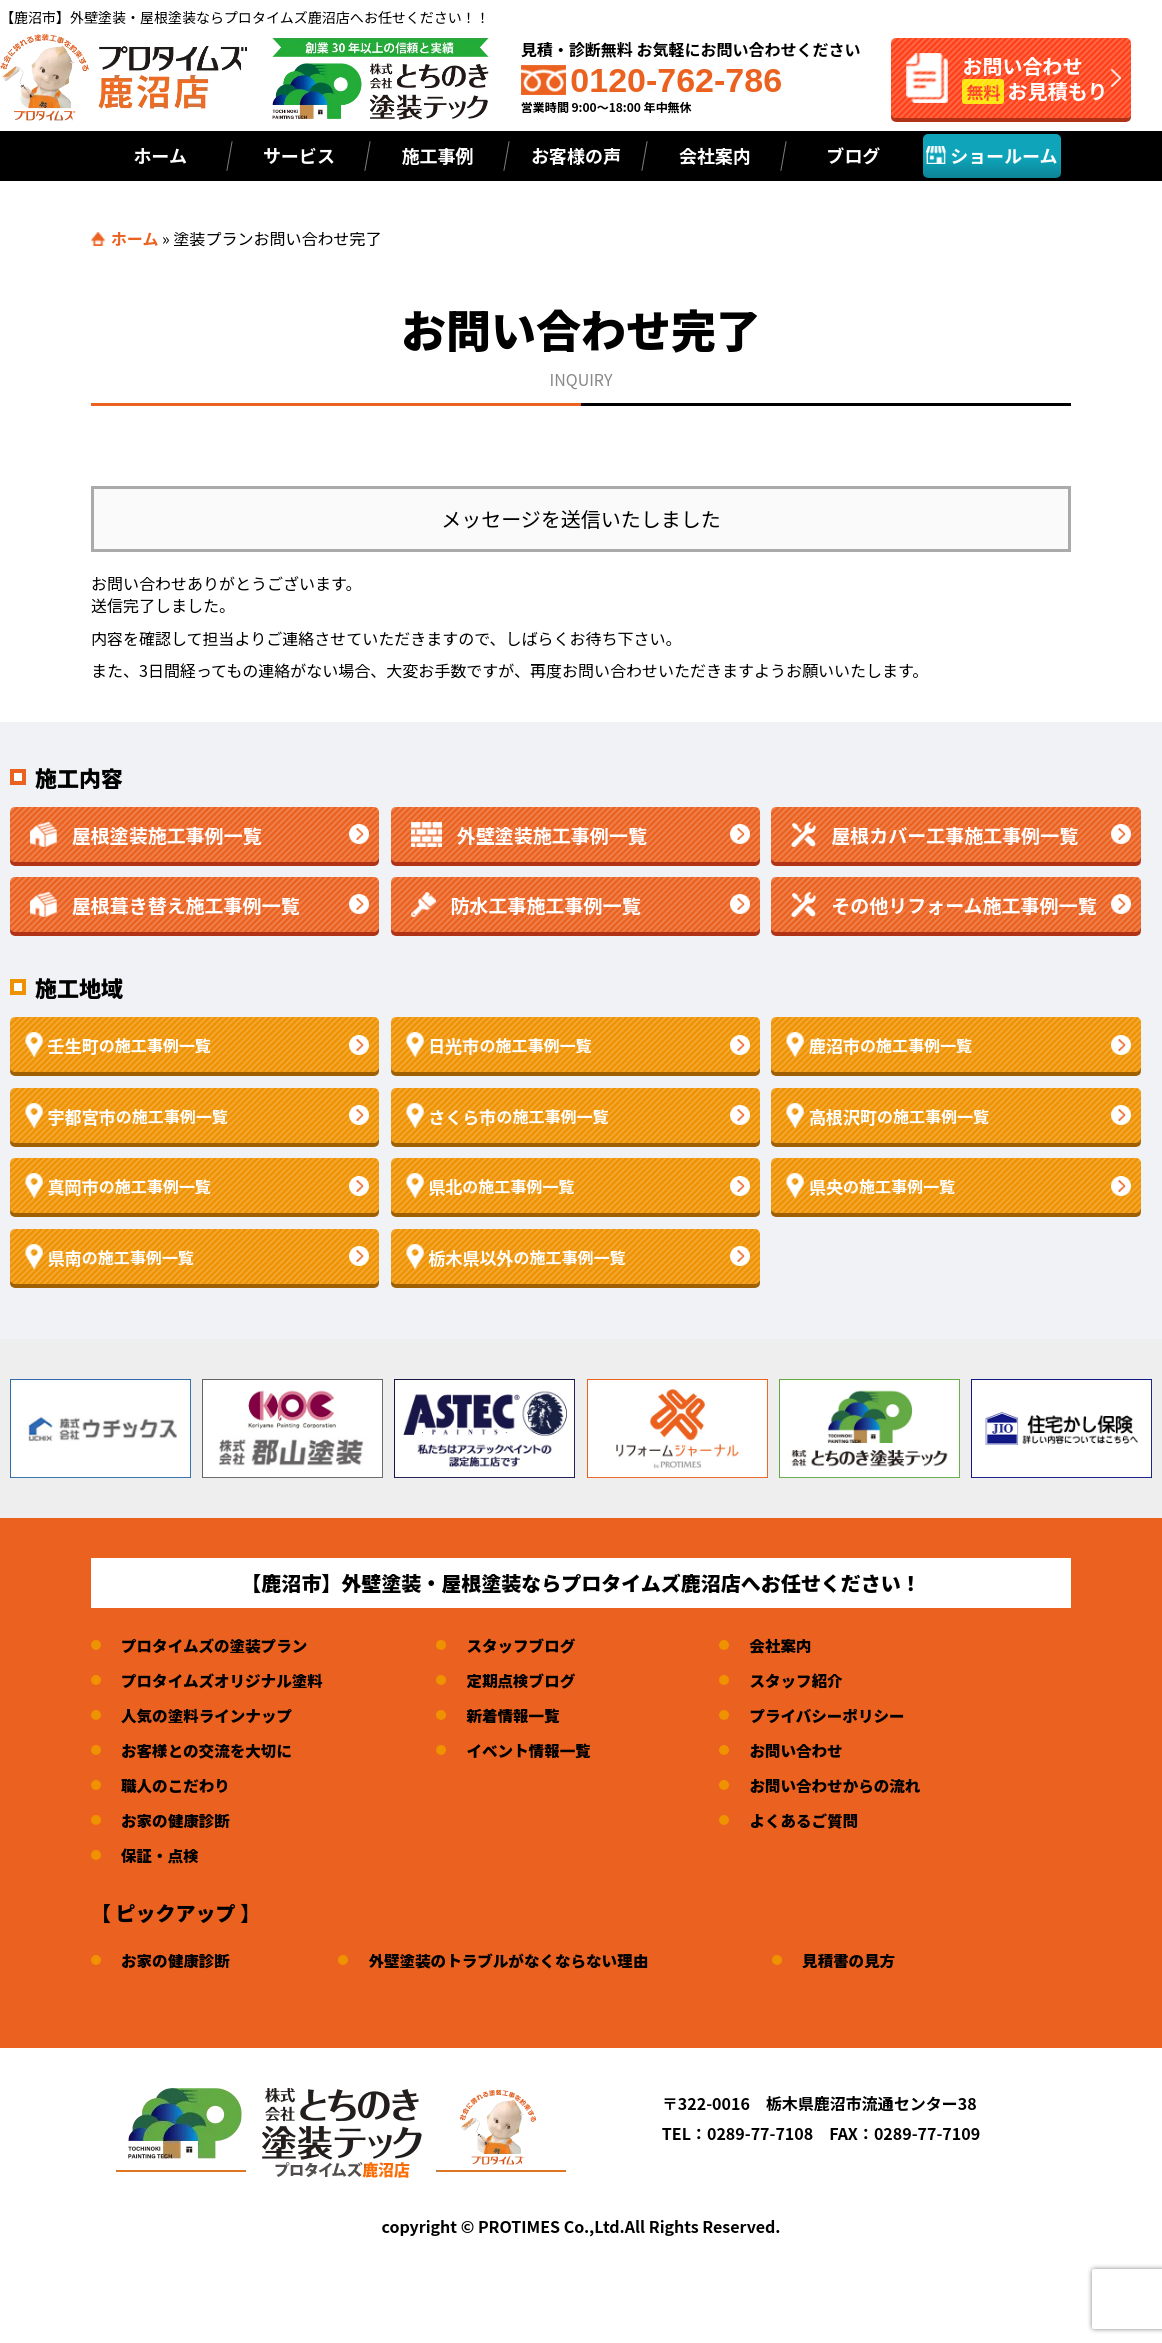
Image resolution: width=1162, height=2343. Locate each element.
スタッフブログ (528, 1645)
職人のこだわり (177, 1785)
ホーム (160, 155)
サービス (299, 155)
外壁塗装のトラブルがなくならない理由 (516, 1960)
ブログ (853, 155)
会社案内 (715, 155)
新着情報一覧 (520, 1715)
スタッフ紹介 (807, 1680)
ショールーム (992, 155)
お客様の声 (576, 155)
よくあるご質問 (815, 1820)
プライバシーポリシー (839, 1715)
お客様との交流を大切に (209, 1750)
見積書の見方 (861, 1960)
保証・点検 (161, 1855)
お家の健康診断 (177, 1820)
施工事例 (437, 155)
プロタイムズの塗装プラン (217, 1645)
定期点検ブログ (528, 1680)
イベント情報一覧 (536, 1750)
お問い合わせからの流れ (847, 1785)
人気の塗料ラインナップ (209, 1715)
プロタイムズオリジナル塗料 (225, 1680)
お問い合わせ (807, 1750)
